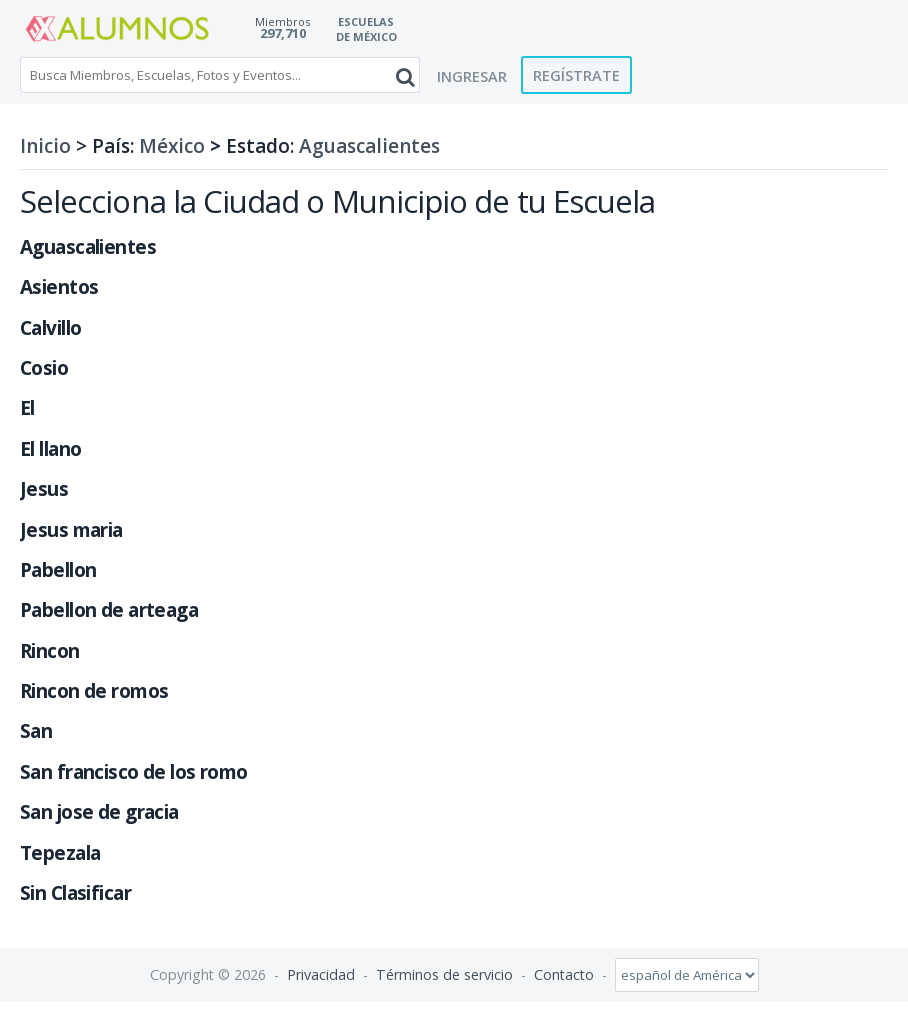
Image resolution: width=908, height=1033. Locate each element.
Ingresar (472, 76)
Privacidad (321, 974)
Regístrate (576, 75)
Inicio (45, 146)
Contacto (564, 974)
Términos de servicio (444, 974)
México (172, 146)
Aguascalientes (369, 146)
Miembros (282, 21)
